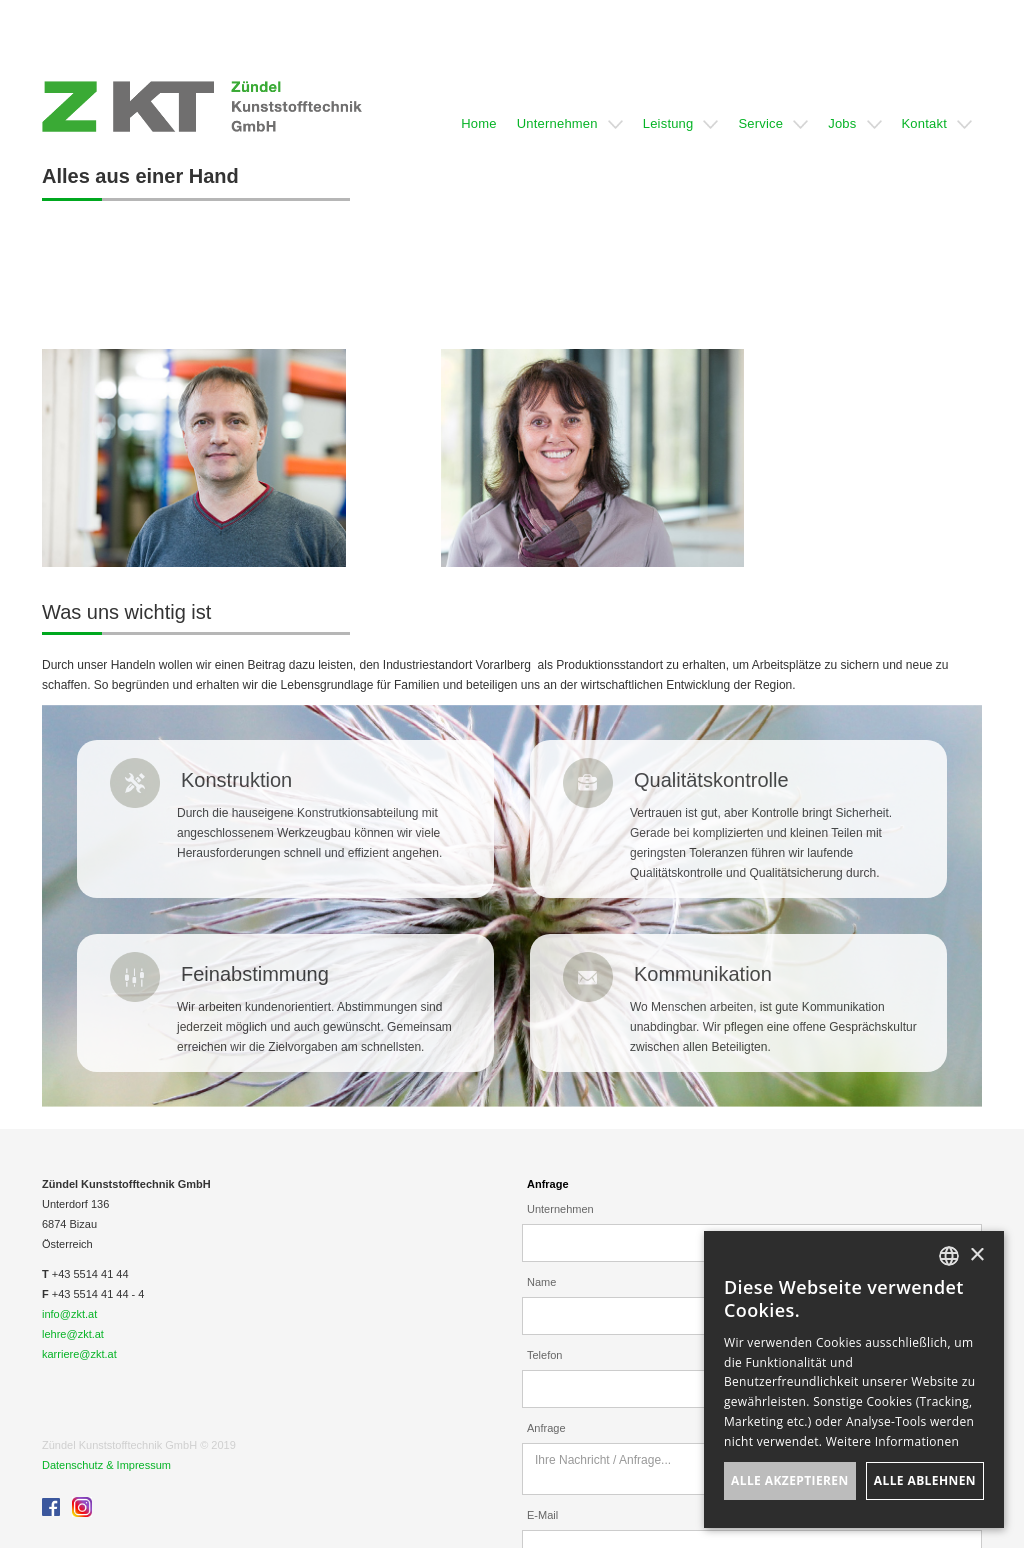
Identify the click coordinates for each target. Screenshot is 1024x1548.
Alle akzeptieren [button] (790, 1480)
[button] (478, 106)
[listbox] (949, 1256)
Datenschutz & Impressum (106, 1465)
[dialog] (854, 1379)
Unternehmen (560, 1209)
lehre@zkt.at (73, 1334)
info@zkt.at (69, 1314)
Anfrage (548, 1184)
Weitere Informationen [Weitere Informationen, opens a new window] (893, 1441)
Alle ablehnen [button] (925, 1480)
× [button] (976, 1255)
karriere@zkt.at (79, 1354)
